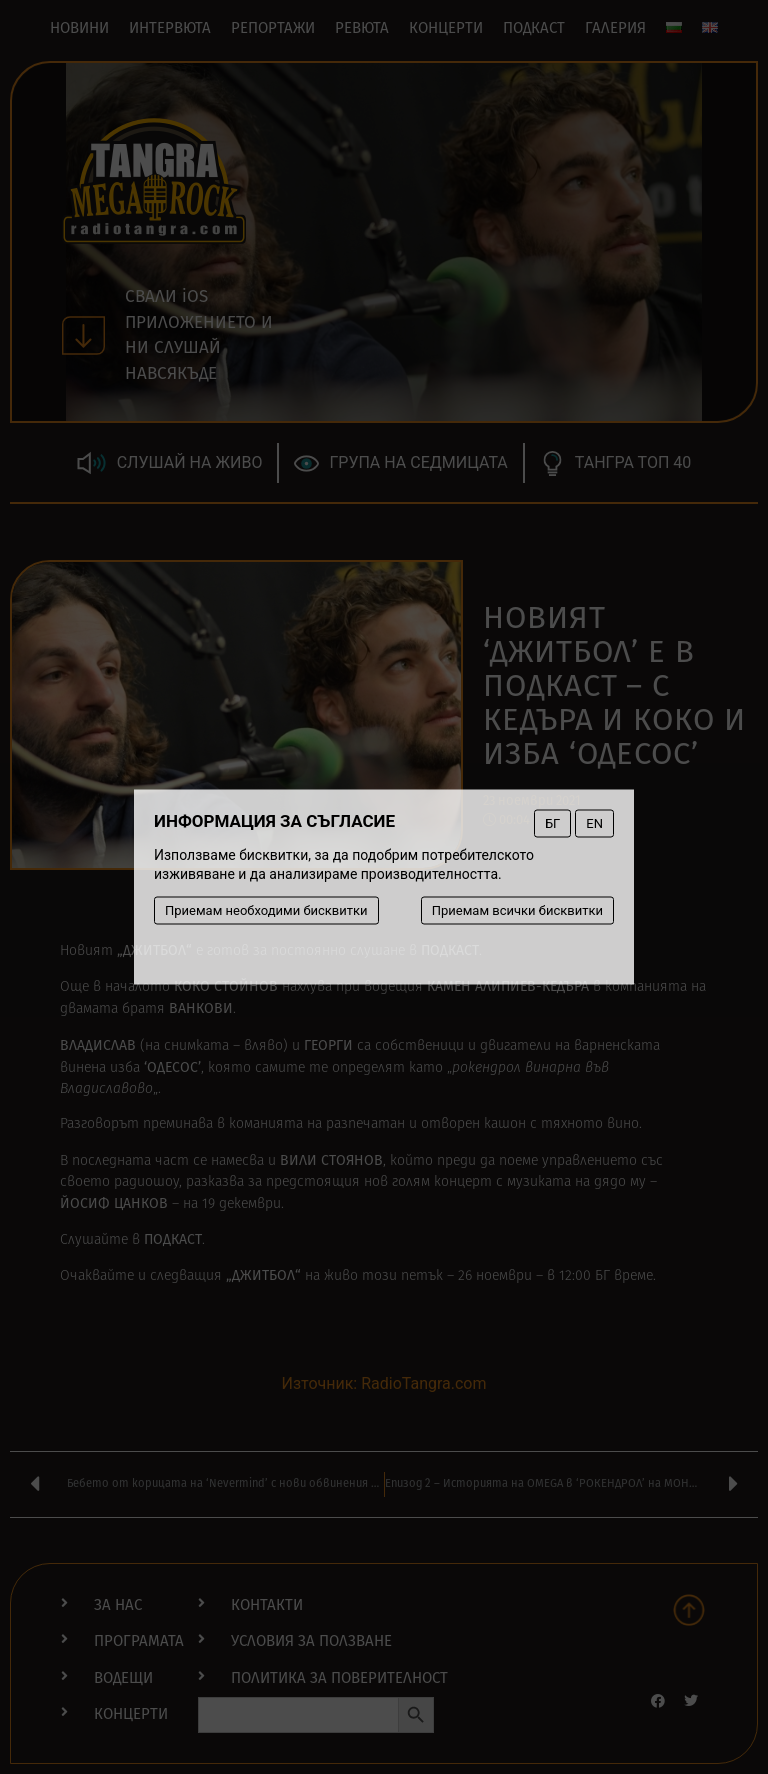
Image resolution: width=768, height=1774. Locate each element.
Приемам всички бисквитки (517, 910)
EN (594, 823)
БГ (552, 823)
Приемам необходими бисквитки (266, 910)
